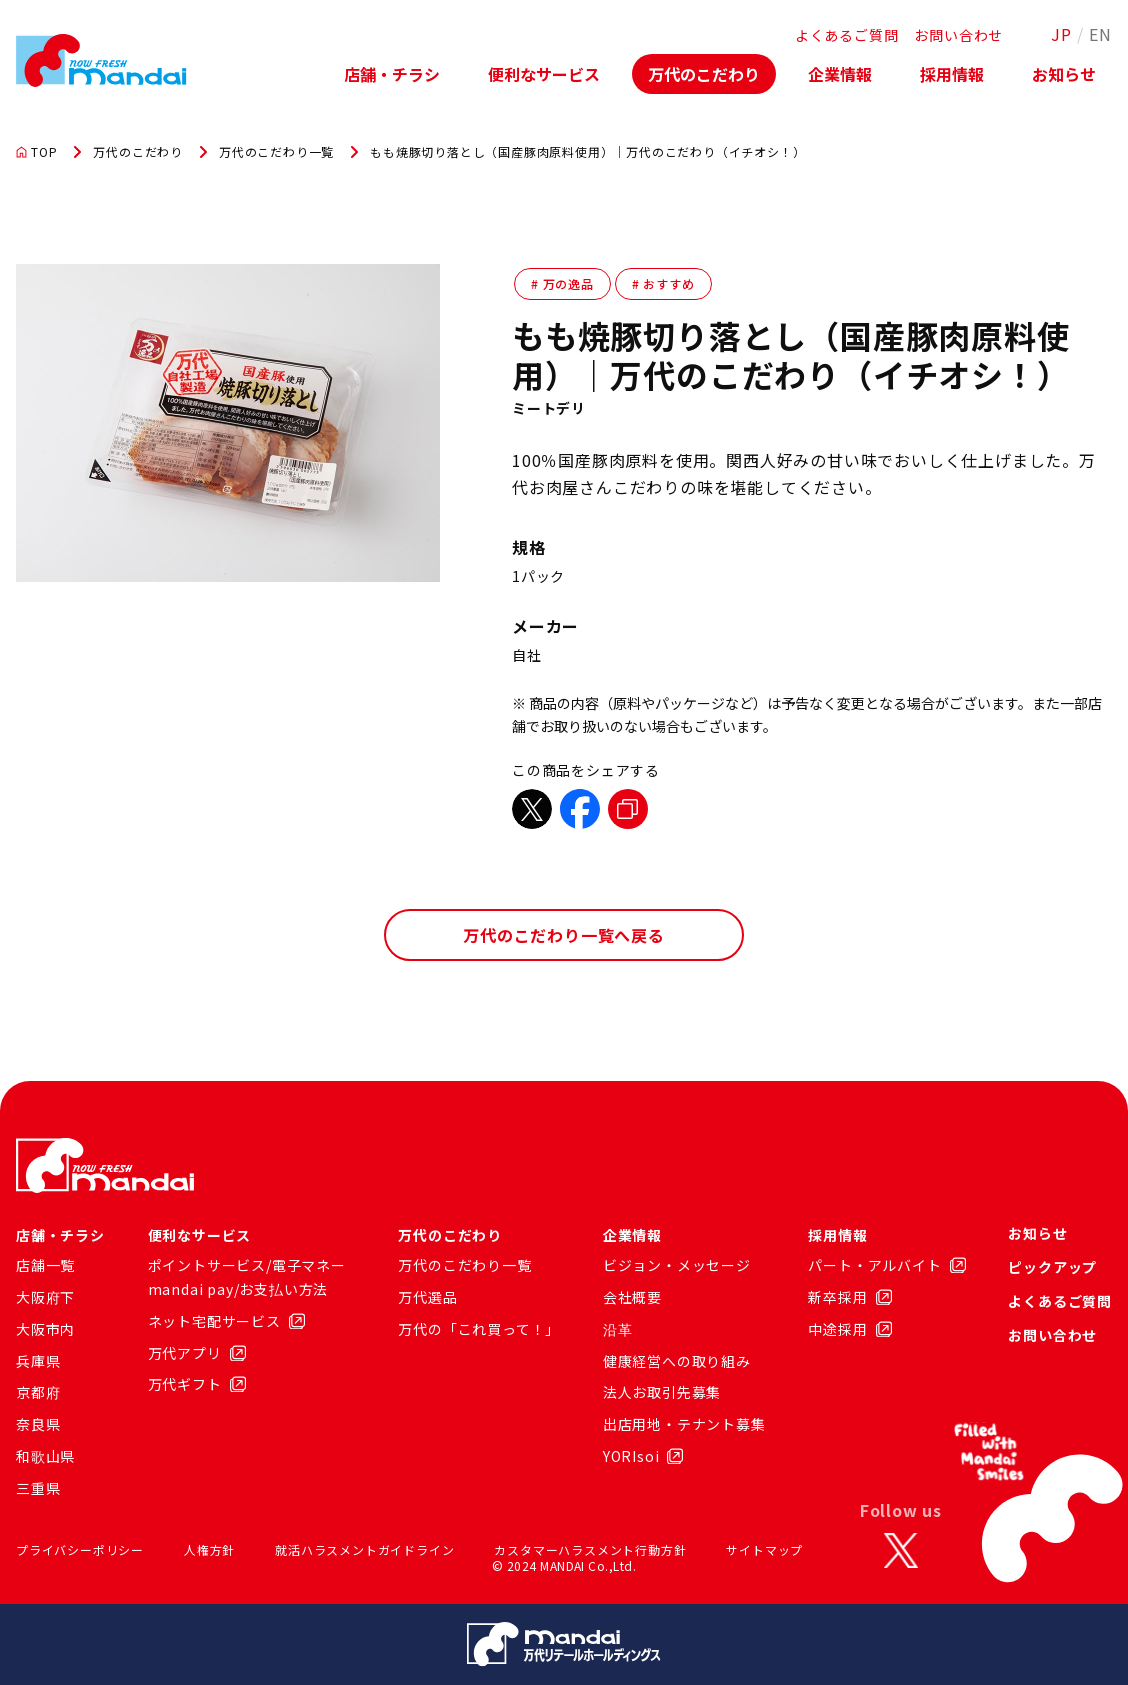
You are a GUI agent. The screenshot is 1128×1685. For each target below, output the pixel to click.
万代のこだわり (704, 74)
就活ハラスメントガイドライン (364, 1549)
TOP (36, 152)
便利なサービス (544, 74)
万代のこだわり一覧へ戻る (564, 935)
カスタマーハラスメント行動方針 (590, 1549)
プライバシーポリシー (80, 1549)
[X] (901, 1550)
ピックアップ (1052, 1267)
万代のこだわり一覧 (276, 152)
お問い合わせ (958, 35)
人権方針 (209, 1549)
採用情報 (952, 74)
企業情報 (840, 74)
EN (1100, 34)
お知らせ (1064, 74)
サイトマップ (764, 1549)
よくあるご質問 (847, 35)
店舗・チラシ (392, 74)
